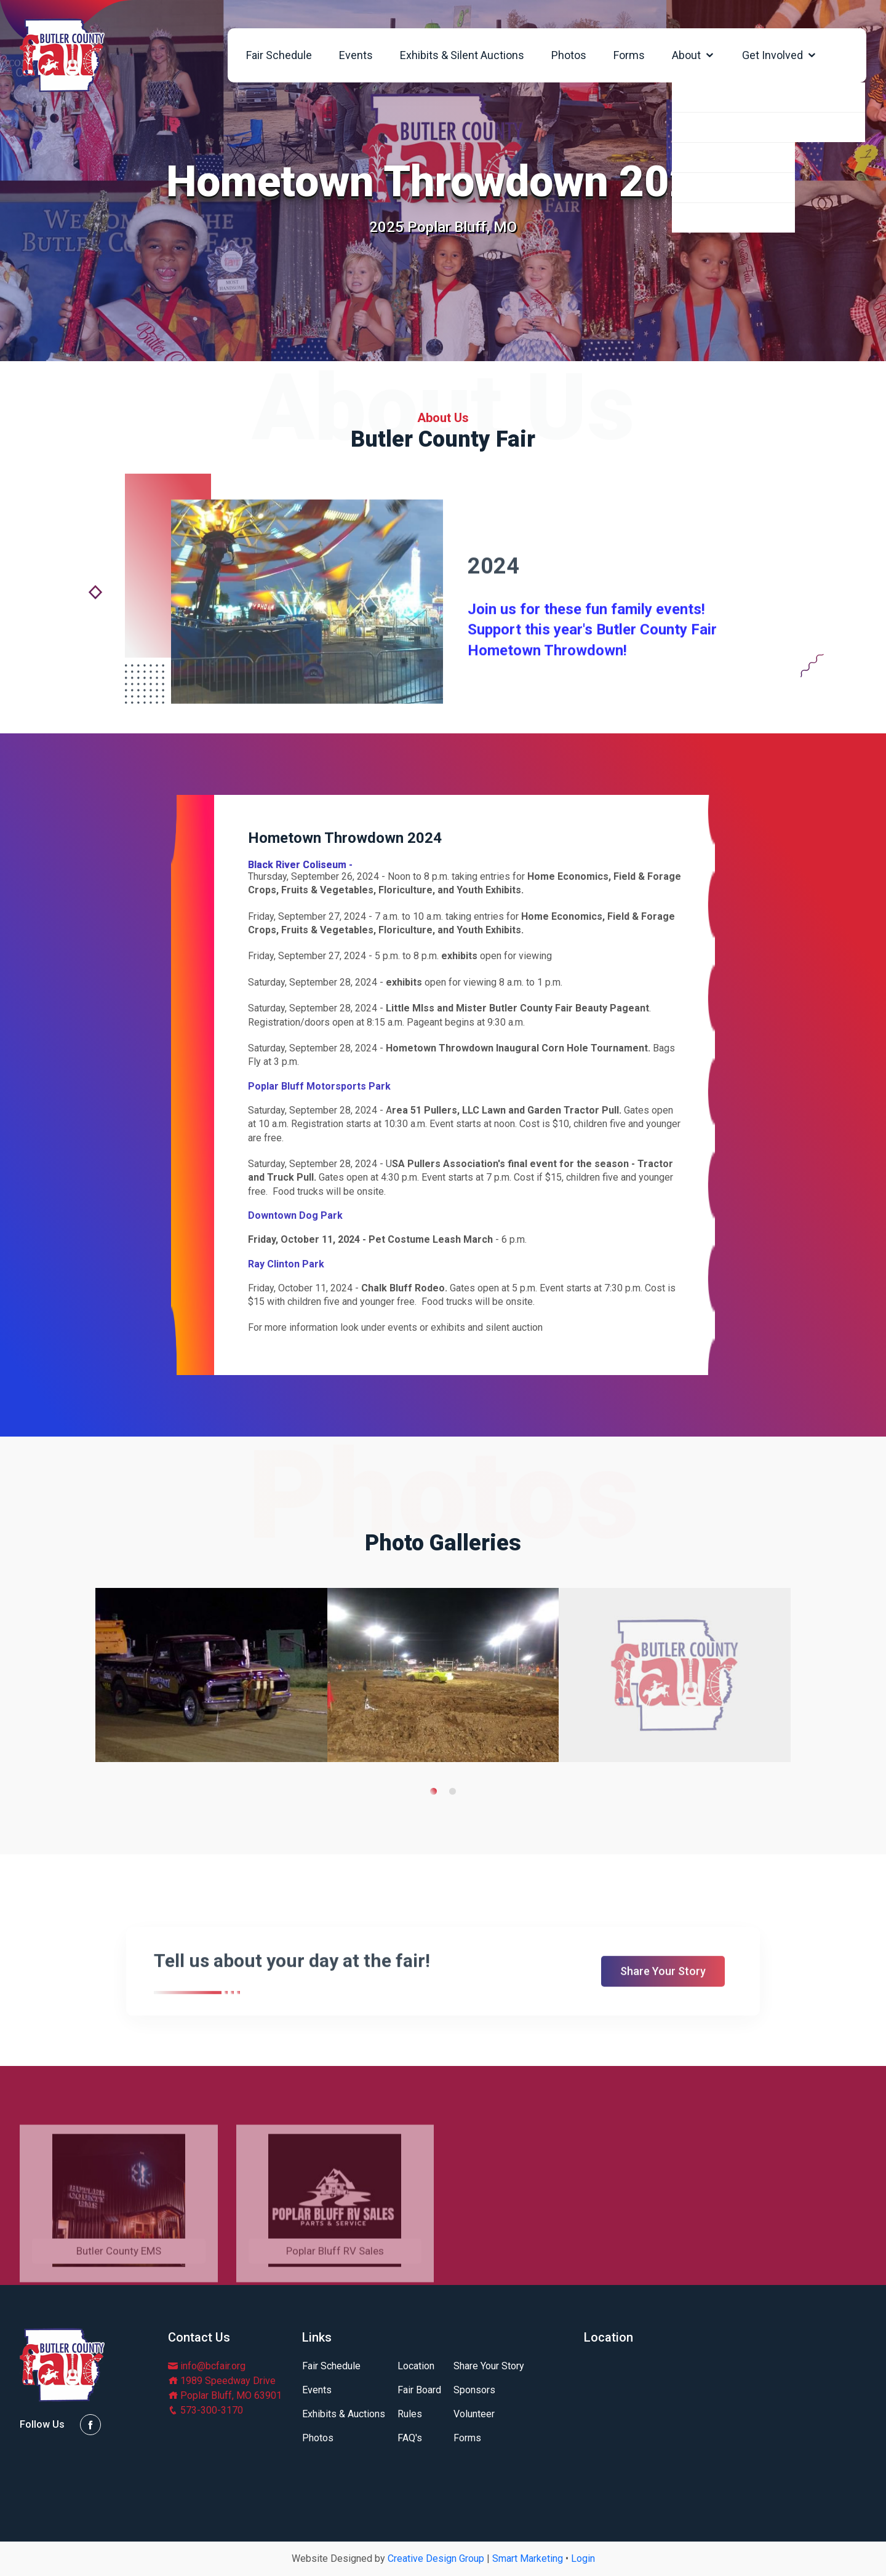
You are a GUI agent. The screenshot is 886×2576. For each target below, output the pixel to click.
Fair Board (419, 2390)
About (693, 55)
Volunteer (474, 2414)
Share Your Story (488, 2366)
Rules (409, 2414)
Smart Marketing (527, 2558)
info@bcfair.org (206, 2366)
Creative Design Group (436, 2558)
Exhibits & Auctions (343, 2414)
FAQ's (409, 2438)
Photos (568, 55)
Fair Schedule (279, 55)
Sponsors (474, 2390)
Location (415, 2366)
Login (583, 2558)
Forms (629, 55)
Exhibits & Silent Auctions (462, 55)
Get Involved (779, 55)
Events (356, 55)
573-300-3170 (205, 2410)
